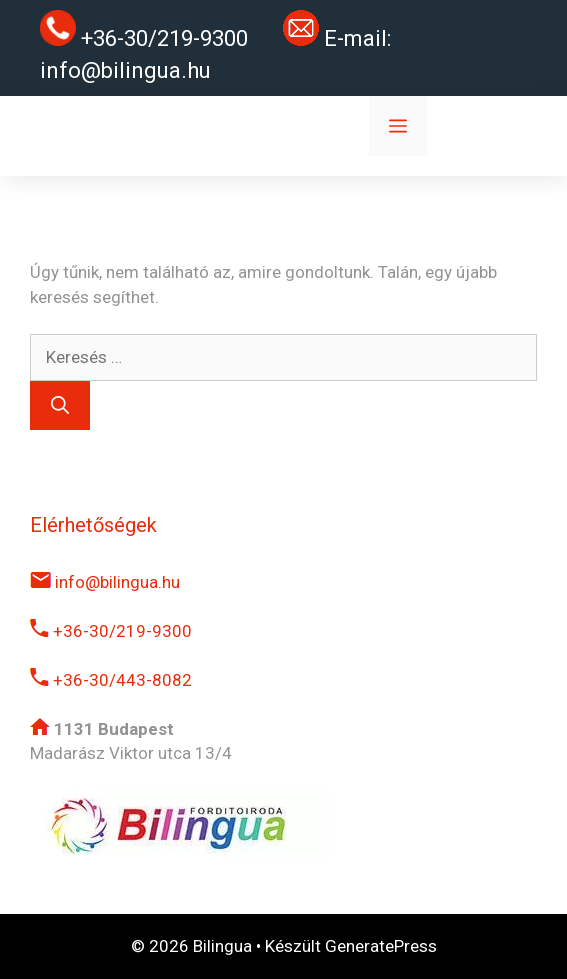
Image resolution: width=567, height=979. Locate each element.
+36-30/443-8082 (111, 680)
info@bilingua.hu (125, 70)
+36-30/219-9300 (111, 631)
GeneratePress (381, 946)
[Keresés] (60, 405)
